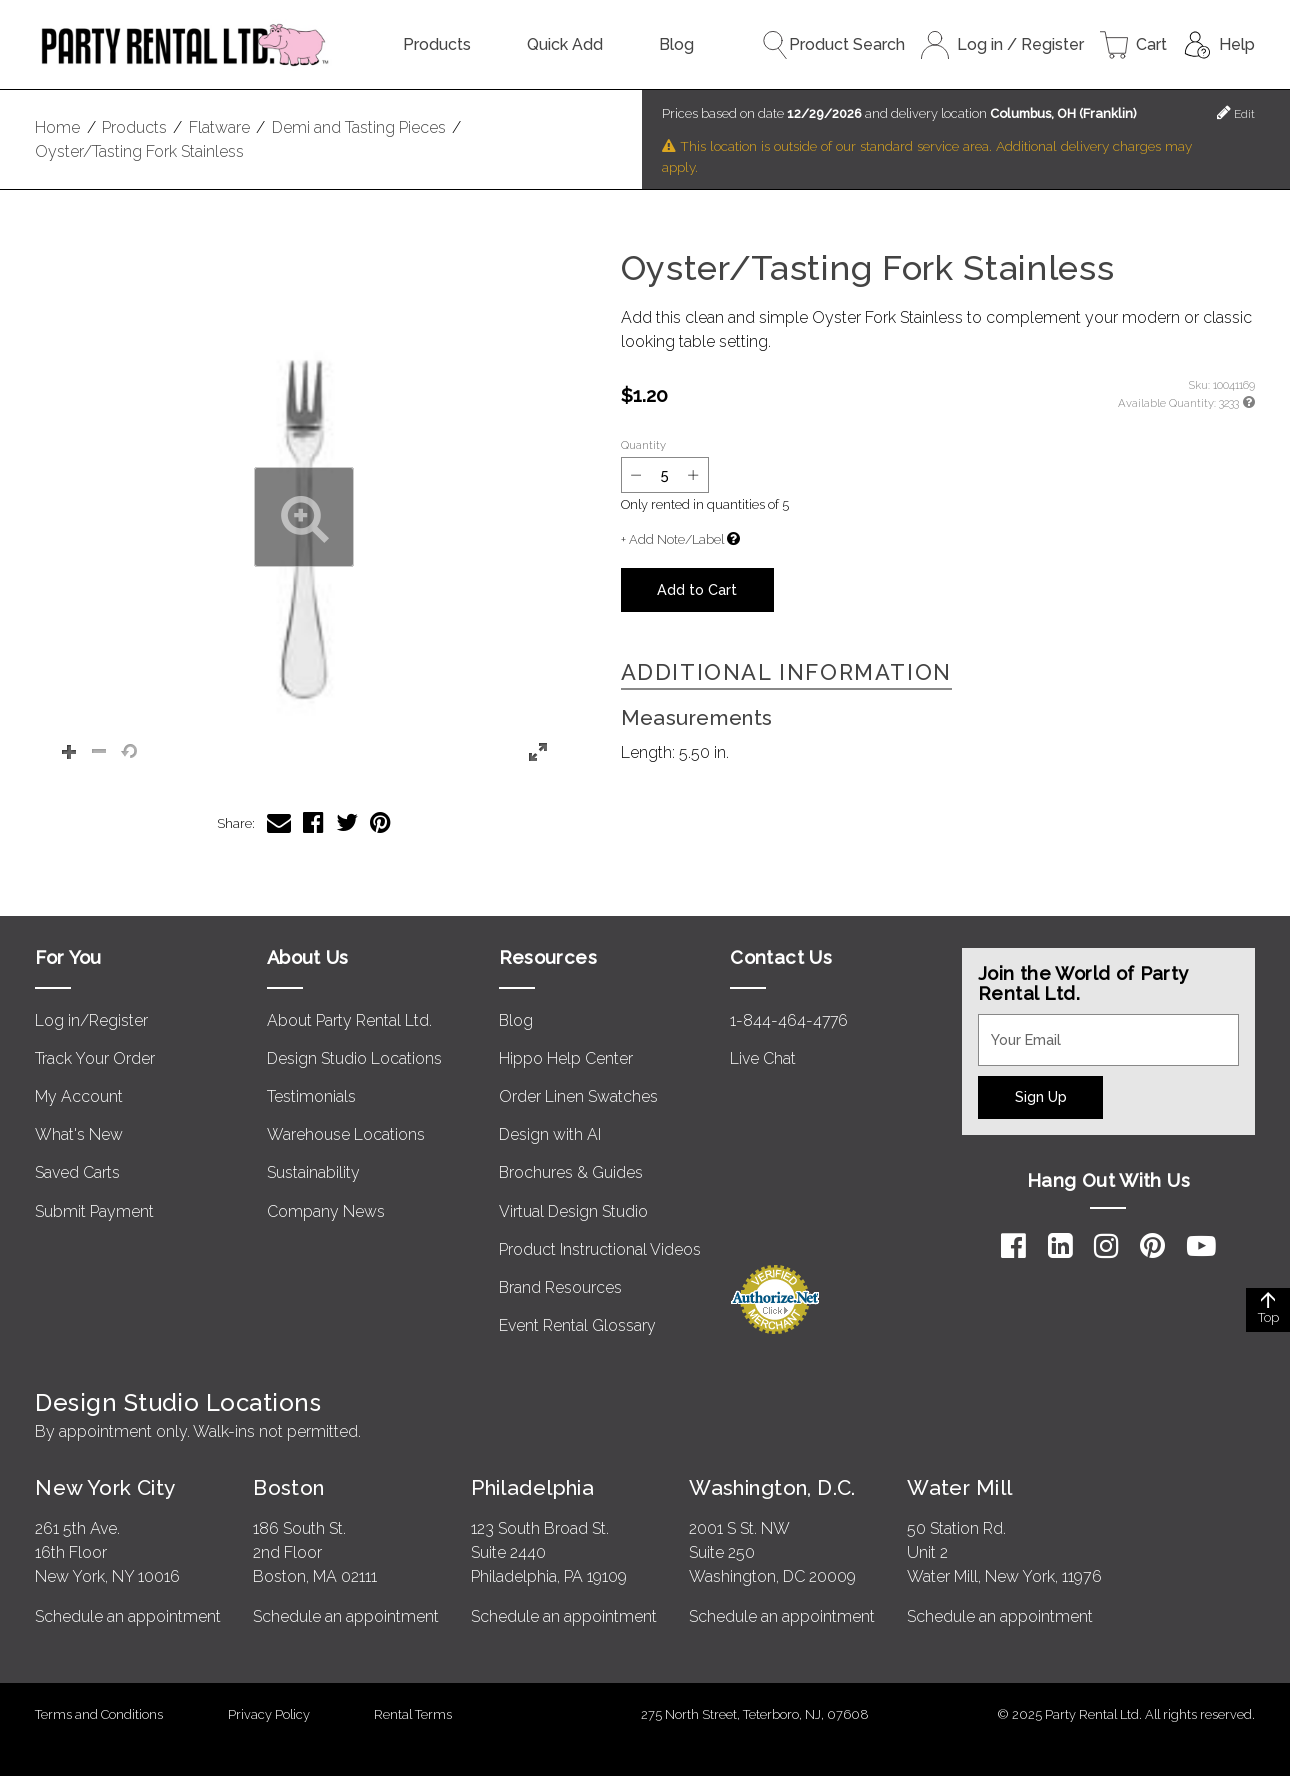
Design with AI (550, 1134)
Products (437, 44)
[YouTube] (1201, 1246)
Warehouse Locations (346, 1134)
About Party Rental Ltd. (349, 1020)
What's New (79, 1134)
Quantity (643, 445)
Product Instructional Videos (600, 1249)
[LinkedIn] (1060, 1246)
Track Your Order (95, 1058)
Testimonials (311, 1096)
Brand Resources (560, 1287)
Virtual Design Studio (573, 1211)
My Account (79, 1096)
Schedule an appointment (128, 1616)
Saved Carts (77, 1172)
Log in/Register (91, 1020)
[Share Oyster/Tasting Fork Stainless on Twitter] (347, 822)
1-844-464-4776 (789, 1020)
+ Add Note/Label (672, 539)
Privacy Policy (269, 1714)
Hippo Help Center (566, 1058)
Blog (676, 44)
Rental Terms (413, 1714)
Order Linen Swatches (578, 1096)
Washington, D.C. (772, 1487)
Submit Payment (94, 1211)
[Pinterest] (1152, 1246)
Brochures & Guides (571, 1172)
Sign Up (1041, 1096)
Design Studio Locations (354, 1058)
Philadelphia (532, 1487)
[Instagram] (1106, 1246)
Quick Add (565, 44)
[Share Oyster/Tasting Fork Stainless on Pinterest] (380, 822)
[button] (303, 517)
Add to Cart (697, 589)
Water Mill (959, 1487)
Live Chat (763, 1058)
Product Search (833, 45)
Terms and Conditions (99, 1714)
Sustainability (313, 1172)
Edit (1236, 112)
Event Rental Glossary (577, 1325)
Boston (289, 1487)
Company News (326, 1211)
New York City (105, 1487)
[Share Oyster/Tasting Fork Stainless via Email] (279, 822)
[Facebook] (1013, 1246)
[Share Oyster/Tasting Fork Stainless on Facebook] (313, 822)
